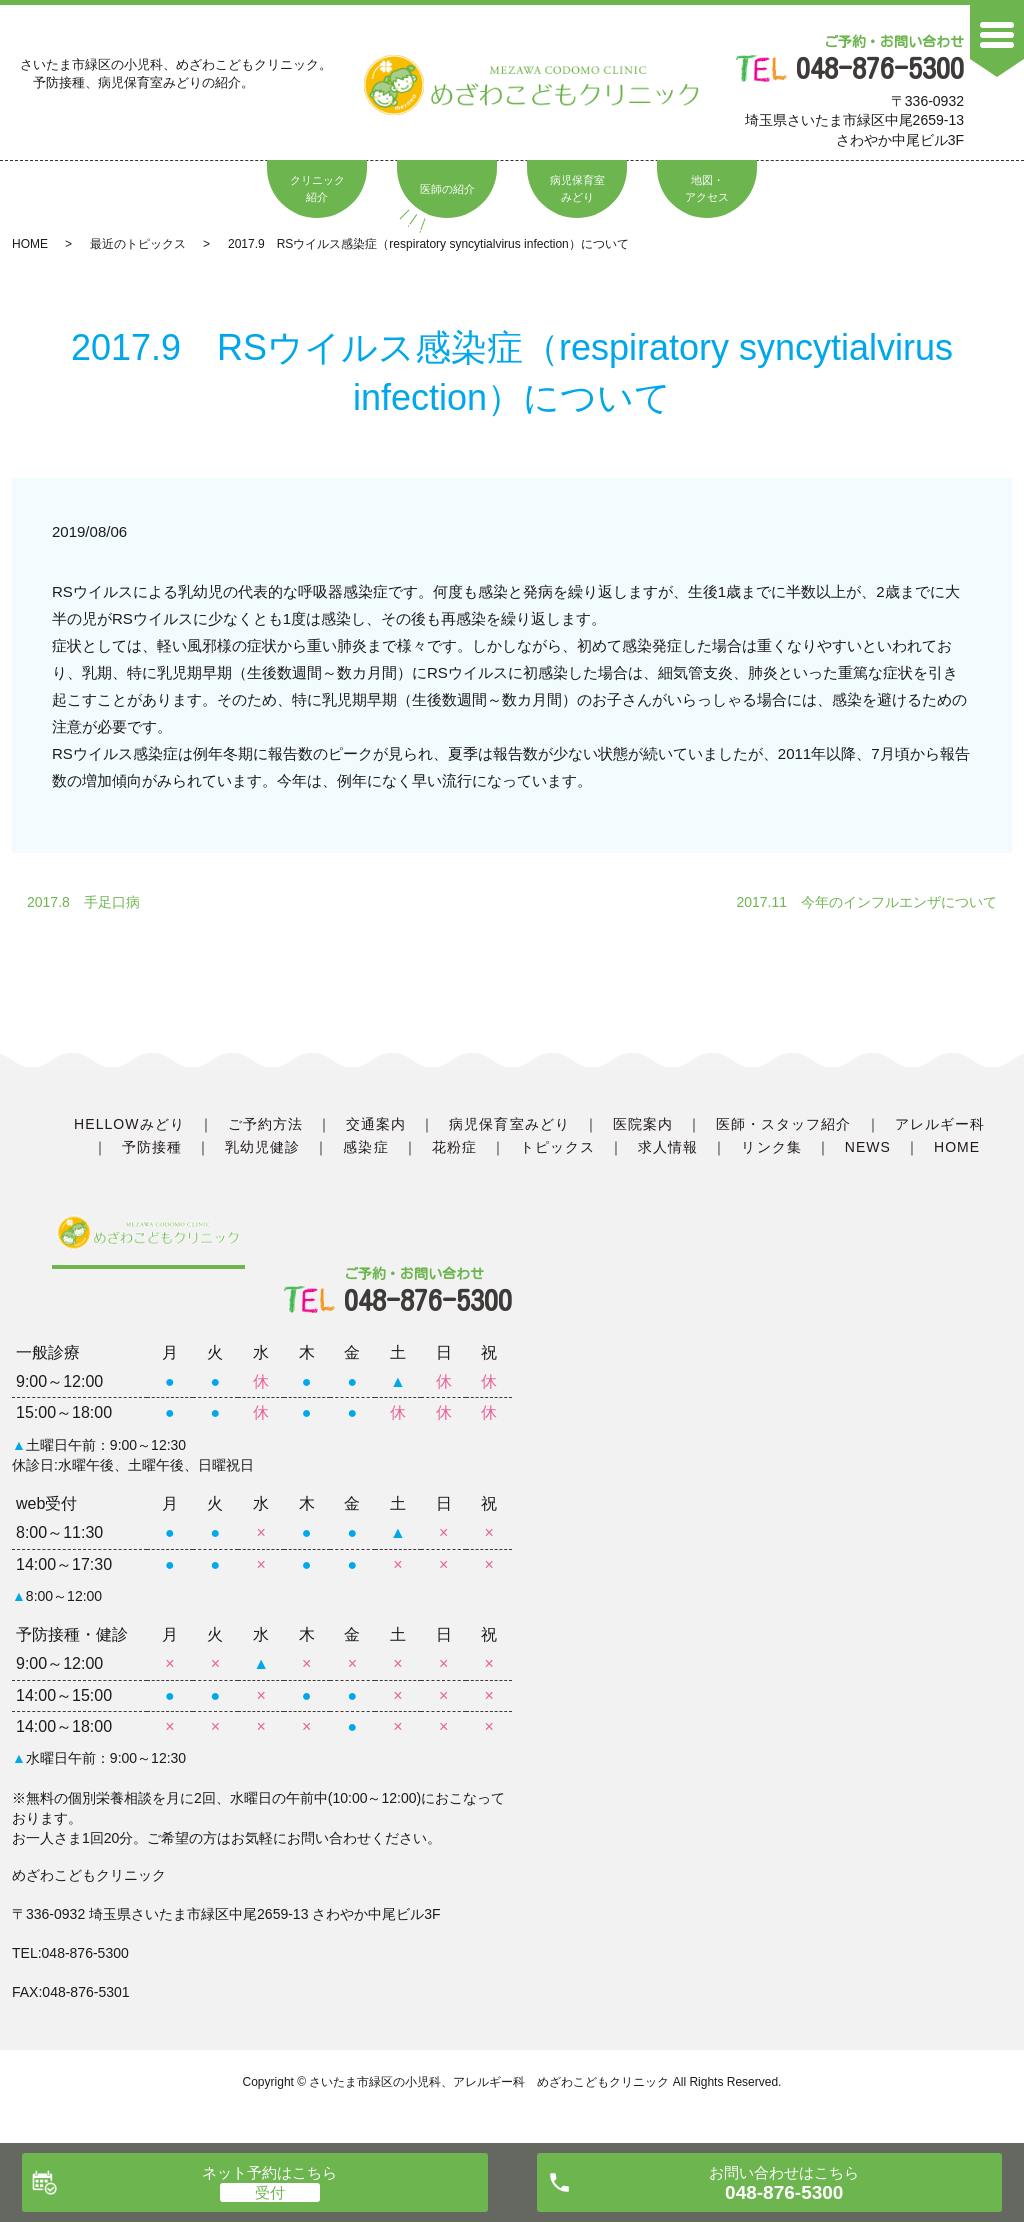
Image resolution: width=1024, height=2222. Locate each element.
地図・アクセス (707, 189)
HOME (30, 244)
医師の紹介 (447, 189)
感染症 (365, 1147)
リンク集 (771, 1147)
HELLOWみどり (129, 1124)
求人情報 (668, 1147)
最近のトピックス (138, 244)
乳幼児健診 (262, 1147)
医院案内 (643, 1124)
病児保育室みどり (577, 189)
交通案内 (376, 1124)
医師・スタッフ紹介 (783, 1124)
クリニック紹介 (317, 189)
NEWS (868, 1147)
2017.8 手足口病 (83, 902)
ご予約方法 (265, 1124)
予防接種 (152, 1147)
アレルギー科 (940, 1124)
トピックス (557, 1147)
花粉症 (454, 1147)
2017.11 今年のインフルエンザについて (866, 902)
